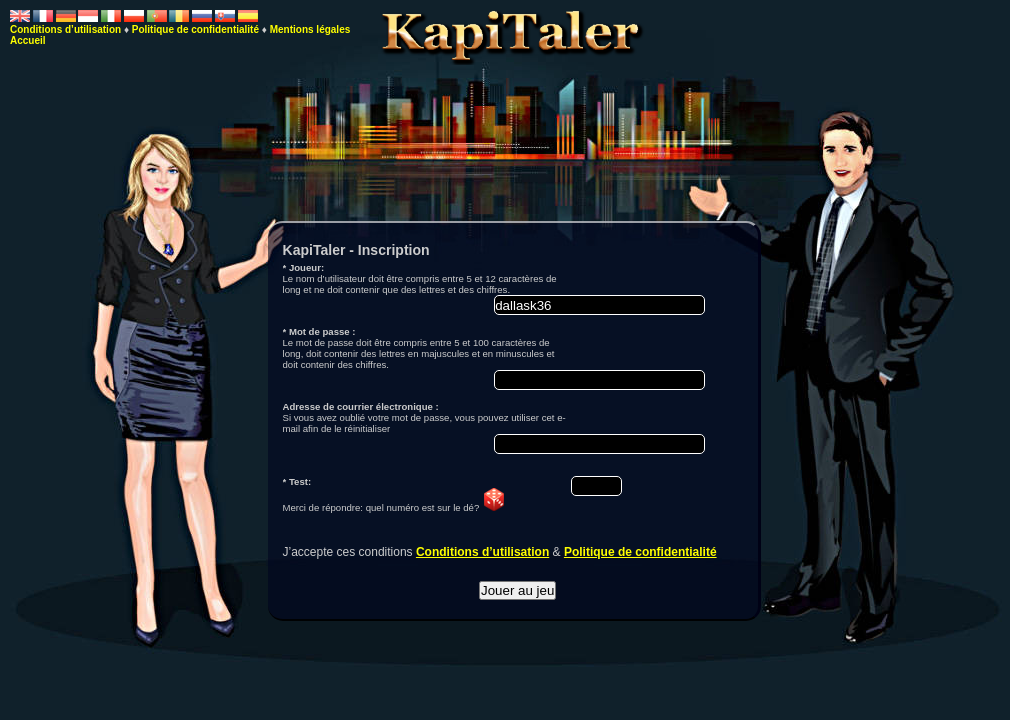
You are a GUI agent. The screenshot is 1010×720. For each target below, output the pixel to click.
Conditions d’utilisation (482, 552)
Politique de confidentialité (640, 552)
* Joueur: (304, 267)
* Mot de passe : (319, 331)
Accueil (28, 40)
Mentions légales (310, 29)
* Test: (297, 481)
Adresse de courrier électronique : (361, 406)
